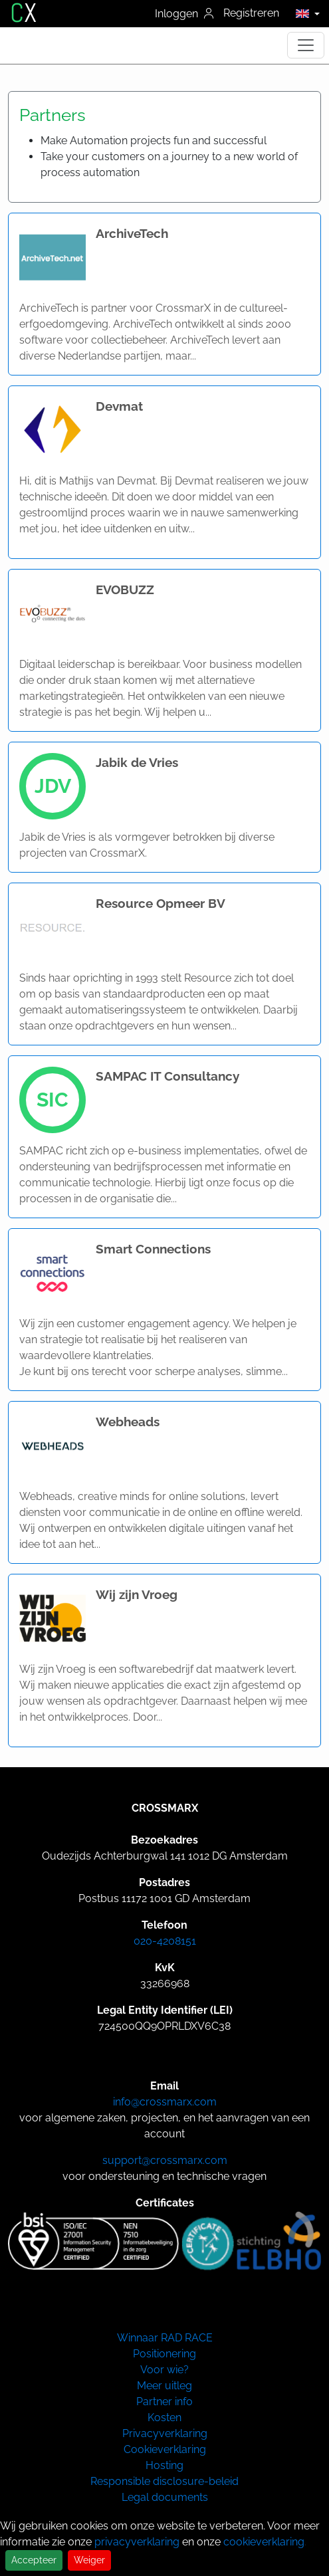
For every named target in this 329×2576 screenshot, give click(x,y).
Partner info (164, 2401)
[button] (304, 13)
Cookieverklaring (165, 2449)
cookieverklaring (263, 2541)
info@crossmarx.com (165, 2101)
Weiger (89, 2560)
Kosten (164, 2417)
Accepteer (33, 2560)
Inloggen (184, 13)
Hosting (164, 2465)
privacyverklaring (136, 2541)
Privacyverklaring (164, 2433)
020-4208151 (165, 1941)
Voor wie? (164, 2369)
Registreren (251, 13)
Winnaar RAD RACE (165, 2337)
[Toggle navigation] (305, 45)
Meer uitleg (164, 2385)
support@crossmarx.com (164, 2160)
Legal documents (165, 2497)
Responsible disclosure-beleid (164, 2481)
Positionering (164, 2353)
